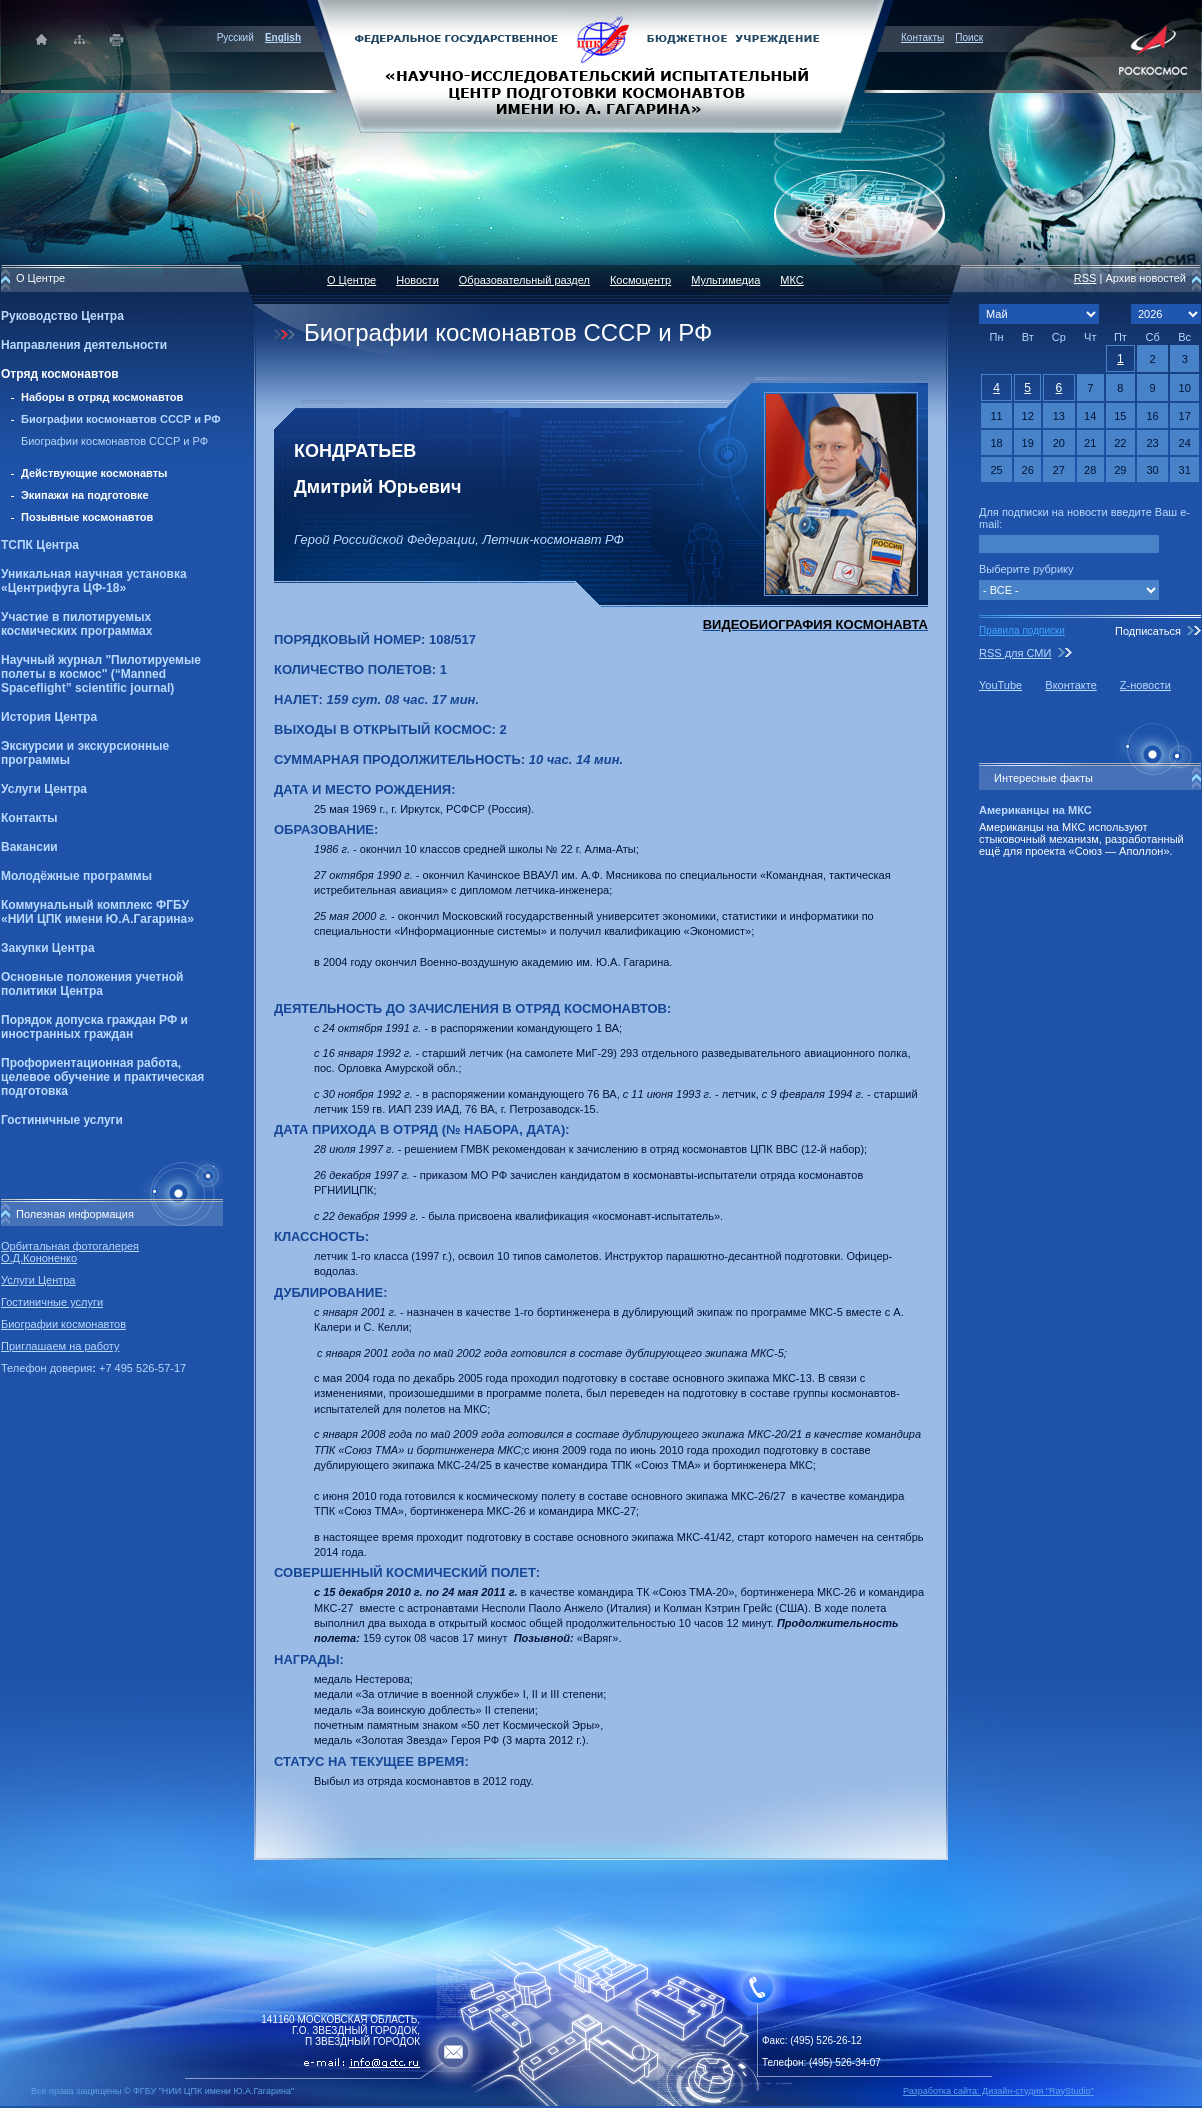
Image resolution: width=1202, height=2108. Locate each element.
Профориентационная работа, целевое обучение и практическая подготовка (102, 1077)
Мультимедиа (725, 280)
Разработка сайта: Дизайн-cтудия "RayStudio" (998, 2091)
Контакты (922, 37)
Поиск (969, 37)
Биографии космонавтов (63, 1324)
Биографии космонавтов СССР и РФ (121, 419)
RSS (1085, 278)
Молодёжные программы (76, 876)
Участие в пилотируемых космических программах (76, 624)
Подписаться (1148, 631)
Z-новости (1145, 685)
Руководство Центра (62, 316)
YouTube (1000, 685)
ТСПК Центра (40, 545)
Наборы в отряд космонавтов (102, 397)
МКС (791, 280)
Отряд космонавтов (60, 374)
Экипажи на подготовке (85, 495)
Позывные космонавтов (87, 517)
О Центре (351, 280)
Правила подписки (1022, 630)
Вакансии (29, 847)
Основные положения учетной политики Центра (92, 984)
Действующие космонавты (94, 473)
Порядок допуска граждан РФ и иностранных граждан (94, 1027)
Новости (417, 280)
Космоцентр (640, 280)
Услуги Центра (44, 789)
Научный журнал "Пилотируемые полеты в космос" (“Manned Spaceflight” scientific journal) (101, 674)
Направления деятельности (84, 345)
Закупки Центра (48, 948)
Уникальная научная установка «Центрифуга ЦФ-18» (94, 581)
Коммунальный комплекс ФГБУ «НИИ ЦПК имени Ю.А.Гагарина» (97, 912)
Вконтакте (1070, 685)
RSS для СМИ (1015, 653)
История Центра (49, 717)
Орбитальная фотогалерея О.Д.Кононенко (70, 1252)
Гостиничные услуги (62, 1120)
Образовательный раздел (524, 280)
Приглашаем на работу (60, 1346)
